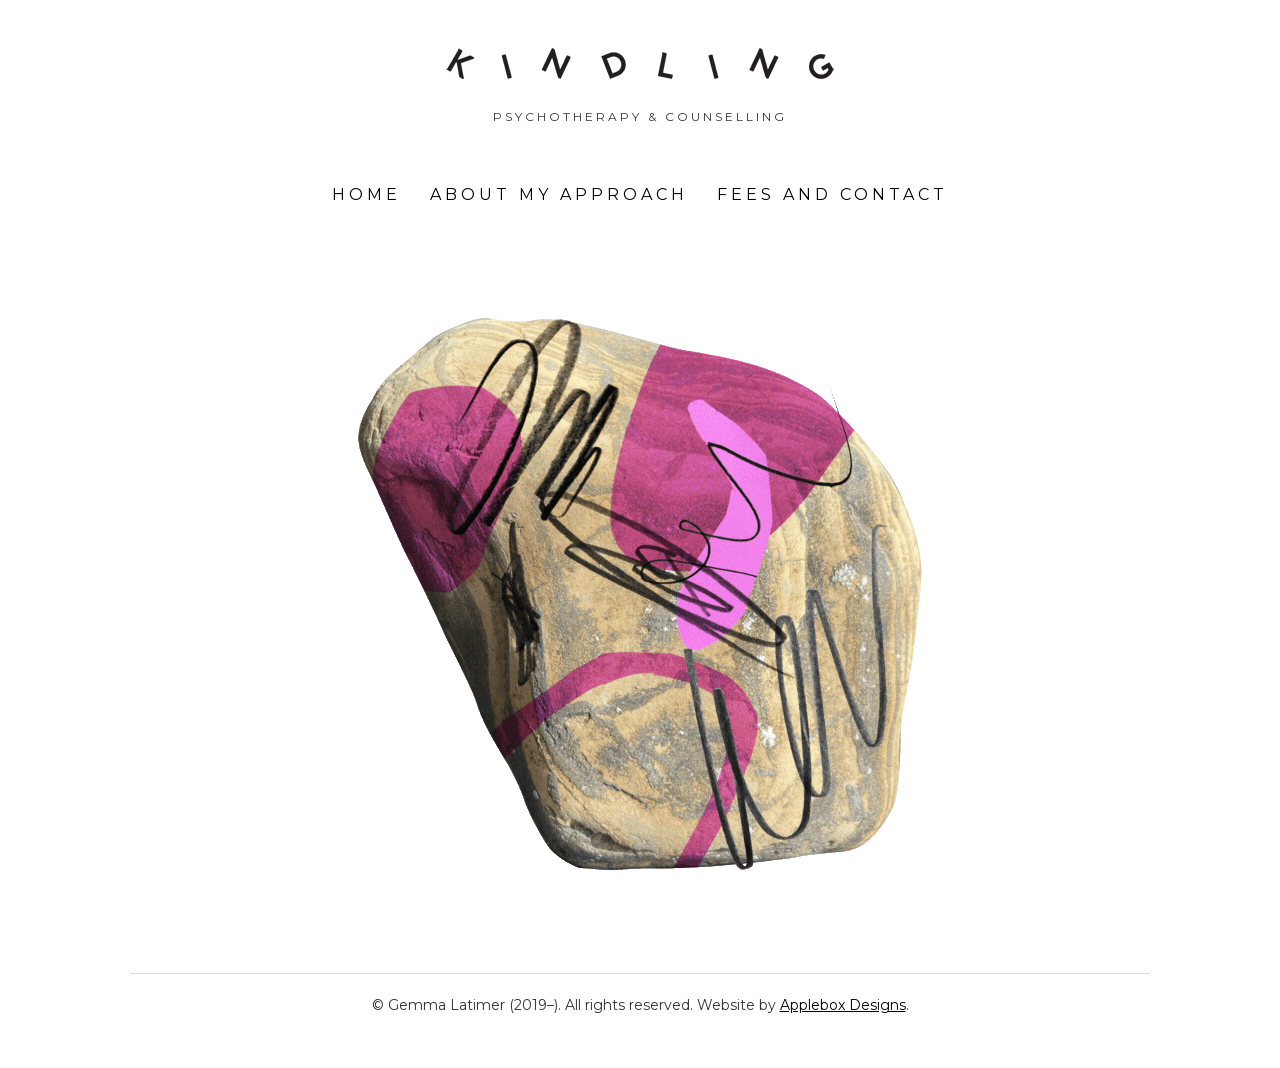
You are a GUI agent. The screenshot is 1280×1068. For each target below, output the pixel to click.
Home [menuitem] (366, 194)
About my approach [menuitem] (559, 194)
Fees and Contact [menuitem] (832, 194)
